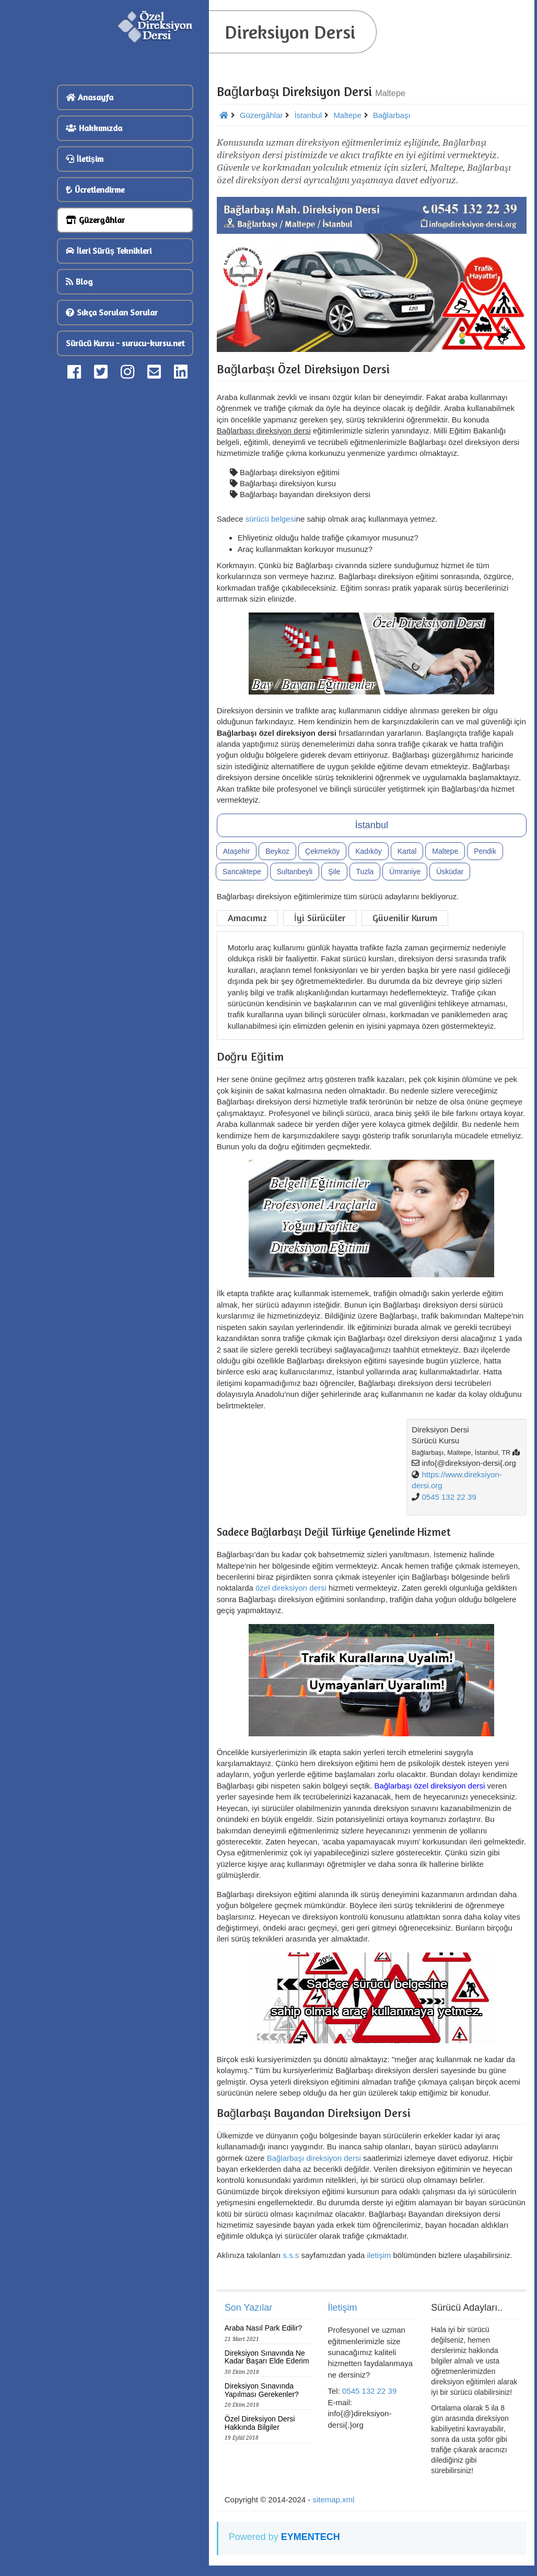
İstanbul (371, 825)
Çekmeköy (322, 851)
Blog (79, 281)
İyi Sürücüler (319, 917)
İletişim (84, 159)
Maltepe (445, 851)
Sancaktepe (242, 871)
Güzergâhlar (95, 220)
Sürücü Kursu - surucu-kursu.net (125, 343)
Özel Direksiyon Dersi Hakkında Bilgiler (260, 2423)
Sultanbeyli (295, 871)
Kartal (407, 851)
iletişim (379, 2255)
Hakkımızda (94, 128)
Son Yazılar (248, 2307)
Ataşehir (236, 851)
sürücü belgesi (271, 518)
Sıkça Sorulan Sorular (112, 312)
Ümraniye (405, 871)
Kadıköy (368, 851)
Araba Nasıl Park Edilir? (263, 2328)
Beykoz (277, 851)
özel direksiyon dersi (290, 1587)
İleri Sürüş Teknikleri (108, 250)
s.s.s (291, 2255)
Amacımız (247, 917)
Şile (334, 871)
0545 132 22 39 (449, 1496)
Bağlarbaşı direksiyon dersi (314, 2158)
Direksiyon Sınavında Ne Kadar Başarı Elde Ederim (267, 2357)
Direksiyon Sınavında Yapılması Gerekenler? (262, 2390)
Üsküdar (449, 871)
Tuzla (365, 871)
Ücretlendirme (95, 189)
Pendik (485, 851)
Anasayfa (89, 97)
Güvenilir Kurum (404, 917)
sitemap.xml (333, 2499)
